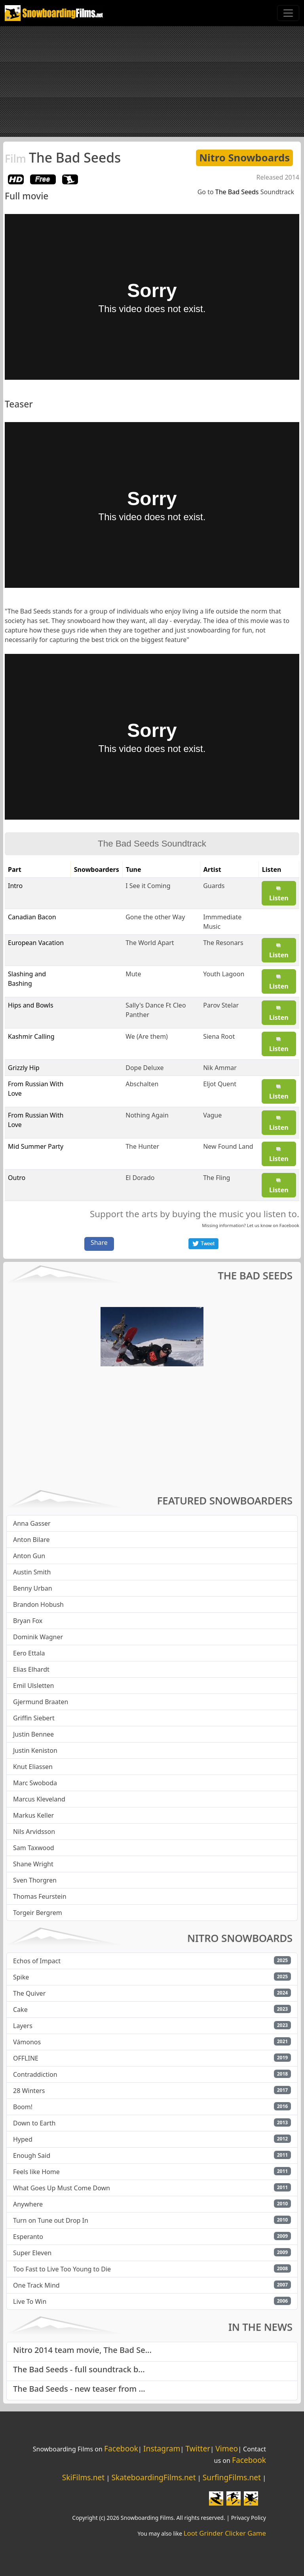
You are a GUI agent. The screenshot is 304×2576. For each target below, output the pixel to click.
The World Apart (149, 942)
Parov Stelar (221, 1005)
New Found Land (228, 1146)
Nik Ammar (220, 1067)
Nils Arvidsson (34, 1831)
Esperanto (28, 2236)
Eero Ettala (29, 1653)
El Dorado (139, 1177)
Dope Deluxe (144, 1067)
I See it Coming (147, 885)
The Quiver (29, 1993)
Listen (279, 894)
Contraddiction (35, 2074)
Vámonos (27, 2042)
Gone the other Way (155, 917)
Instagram (161, 2448)
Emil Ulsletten (33, 1685)
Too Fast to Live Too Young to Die (62, 2269)
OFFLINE (25, 2058)
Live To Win (29, 2301)
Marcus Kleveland (39, 1799)
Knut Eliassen (33, 1766)
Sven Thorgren (35, 1880)
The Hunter (142, 1146)
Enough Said (31, 2155)
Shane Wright (33, 1864)
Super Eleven (32, 2252)
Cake (20, 2009)
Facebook (289, 1225)
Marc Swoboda (35, 1783)
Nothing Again (147, 1115)
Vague (212, 1115)
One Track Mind (36, 2285)
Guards (213, 885)
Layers (22, 2025)
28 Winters (29, 2090)
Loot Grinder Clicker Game (225, 2533)
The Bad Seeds (63, 157)
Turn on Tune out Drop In (50, 2220)
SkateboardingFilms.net (153, 2477)
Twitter (197, 2448)
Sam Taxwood (33, 1847)
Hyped (22, 2139)
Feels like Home (36, 2171)
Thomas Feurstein (39, 1896)
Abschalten (141, 1084)
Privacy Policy (248, 2517)
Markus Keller (33, 1815)
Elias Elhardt (31, 1669)
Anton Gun (29, 1555)
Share (99, 1242)
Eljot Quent (219, 1084)
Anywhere (28, 2204)
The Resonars (223, 942)
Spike (21, 1977)
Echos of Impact (37, 1961)
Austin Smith (32, 1572)
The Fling (216, 1177)
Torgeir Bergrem (37, 1912)
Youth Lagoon (223, 974)
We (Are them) (146, 1036)
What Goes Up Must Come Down (61, 2188)
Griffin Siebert (34, 1718)
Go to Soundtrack (246, 192)
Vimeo (226, 2448)
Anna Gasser (32, 1523)
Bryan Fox (27, 1620)
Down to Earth (34, 2123)
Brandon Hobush (38, 1604)
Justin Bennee (33, 1734)
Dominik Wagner (38, 1637)
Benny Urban (32, 1588)
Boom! (22, 2106)
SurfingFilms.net (232, 2477)
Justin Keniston (35, 1750)
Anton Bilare (31, 1539)
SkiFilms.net (83, 2477)
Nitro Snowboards (244, 158)
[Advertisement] (152, 81)
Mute (133, 974)
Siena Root (219, 1036)
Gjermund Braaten (40, 1701)
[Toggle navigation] (288, 13)
